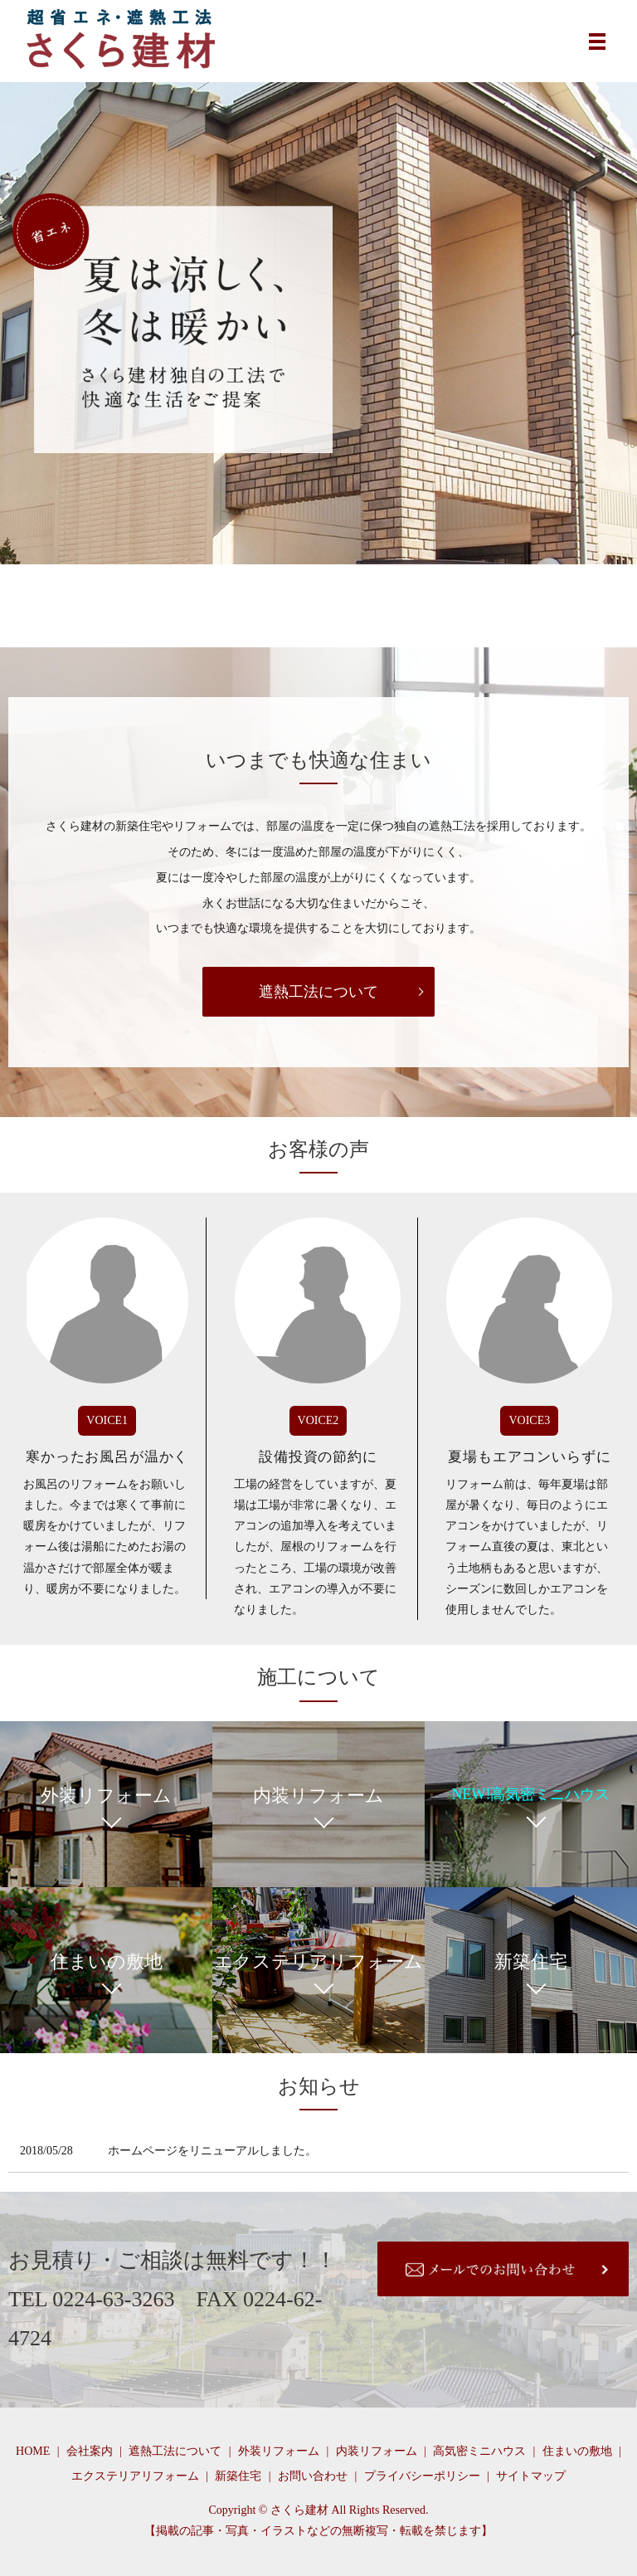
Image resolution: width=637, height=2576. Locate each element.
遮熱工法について (318, 991)
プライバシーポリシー (422, 2476)
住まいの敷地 (577, 2451)
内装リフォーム (376, 2451)
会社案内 (89, 2451)
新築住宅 (238, 2476)
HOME (33, 2451)
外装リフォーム (278, 2451)
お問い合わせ (313, 2476)
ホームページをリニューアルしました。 (212, 2150)
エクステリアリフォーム (135, 2476)
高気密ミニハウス (479, 2451)
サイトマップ (531, 2476)
